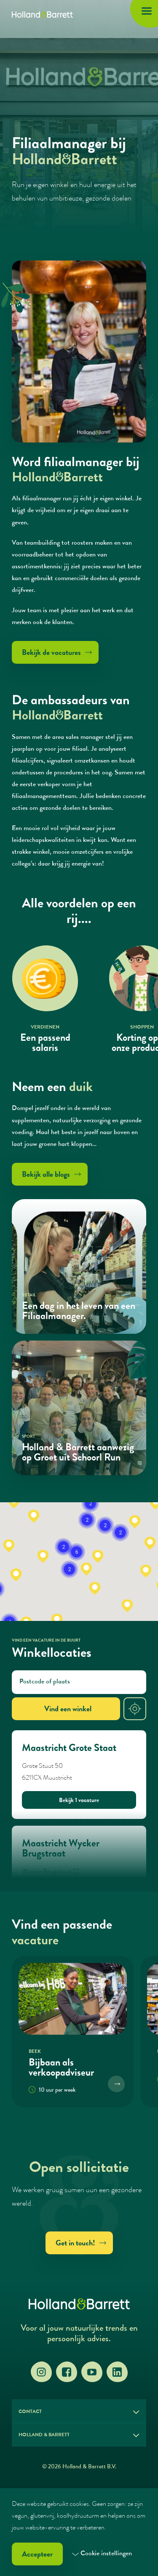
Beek (35, 2052)
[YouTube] (91, 2372)
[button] (57, 1620)
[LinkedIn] (117, 2372)
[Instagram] (41, 2372)
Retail (29, 1295)
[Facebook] (66, 2372)
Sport (28, 1437)
